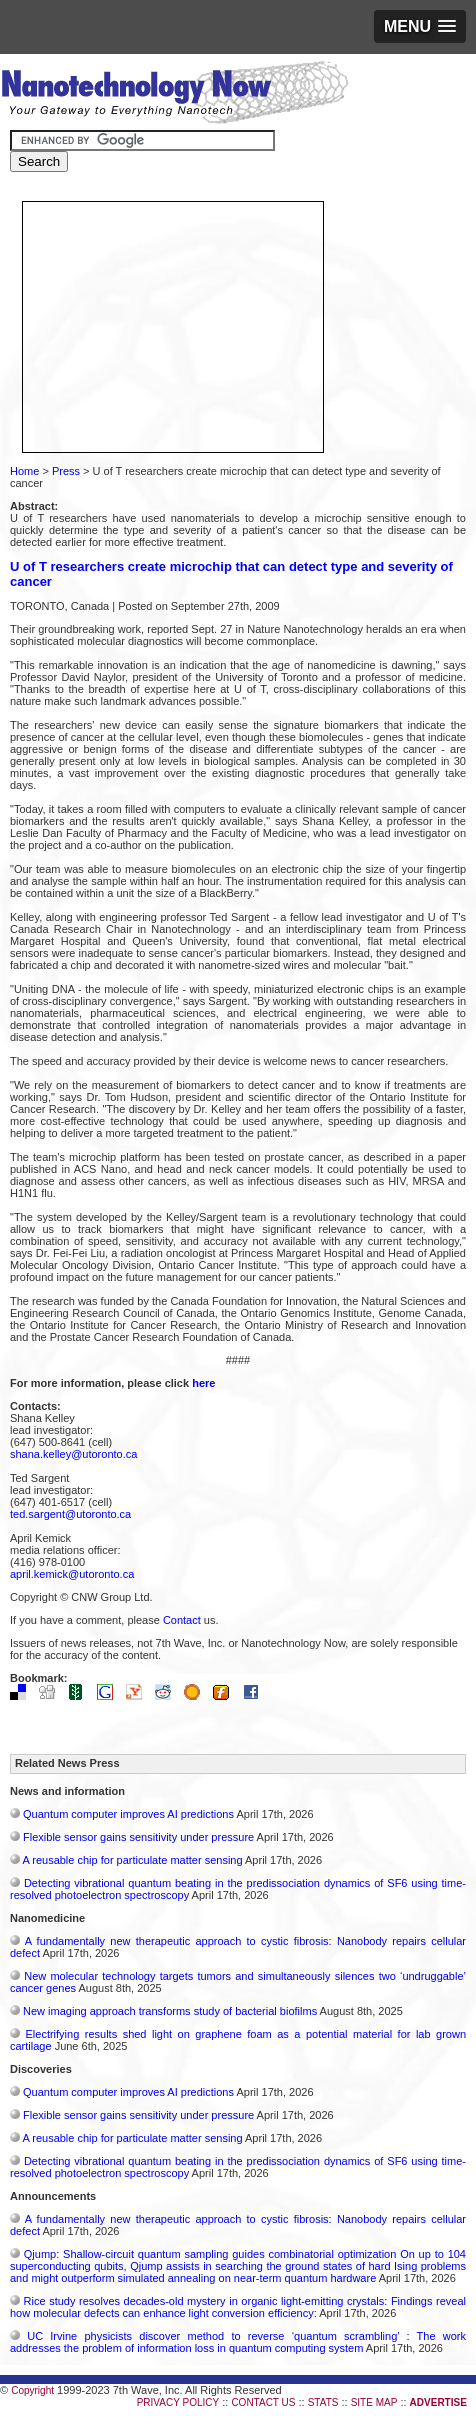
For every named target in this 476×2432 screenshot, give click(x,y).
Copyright (32, 2390)
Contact (182, 1620)
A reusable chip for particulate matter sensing (132, 1860)
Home (24, 471)
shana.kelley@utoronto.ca (73, 1454)
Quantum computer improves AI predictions (128, 1814)
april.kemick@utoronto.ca (72, 1574)
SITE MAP (374, 2402)
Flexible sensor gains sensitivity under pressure (138, 1837)
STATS (323, 2402)
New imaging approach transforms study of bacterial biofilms (170, 2011)
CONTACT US (263, 2402)
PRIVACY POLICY (178, 2402)
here (203, 1383)
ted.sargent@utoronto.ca (70, 1514)
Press (66, 471)
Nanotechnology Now (174, 95)
